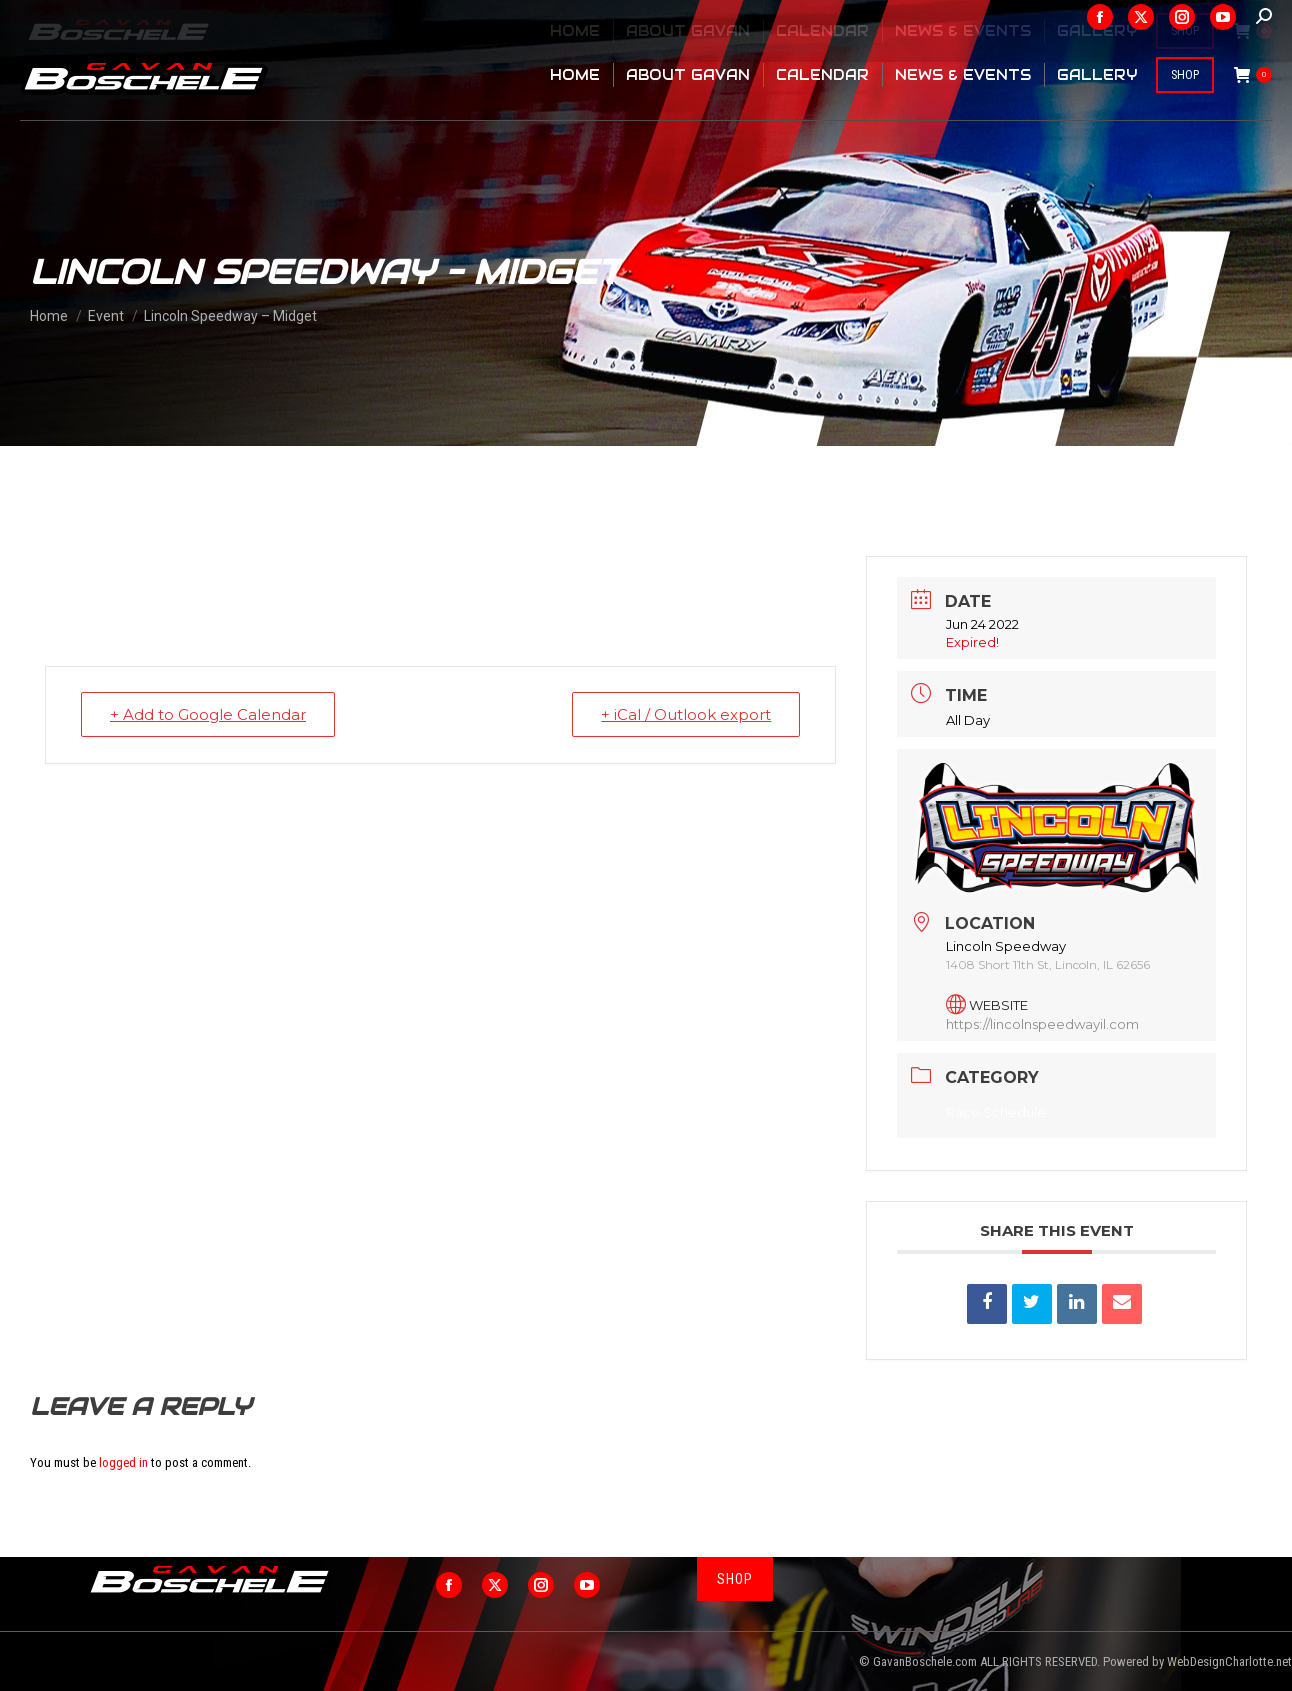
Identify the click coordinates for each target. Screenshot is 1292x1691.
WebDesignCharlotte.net (1229, 1661)
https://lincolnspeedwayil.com (1042, 1024)
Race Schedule (996, 1112)
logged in (123, 1462)
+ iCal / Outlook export (686, 714)
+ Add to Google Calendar (208, 714)
